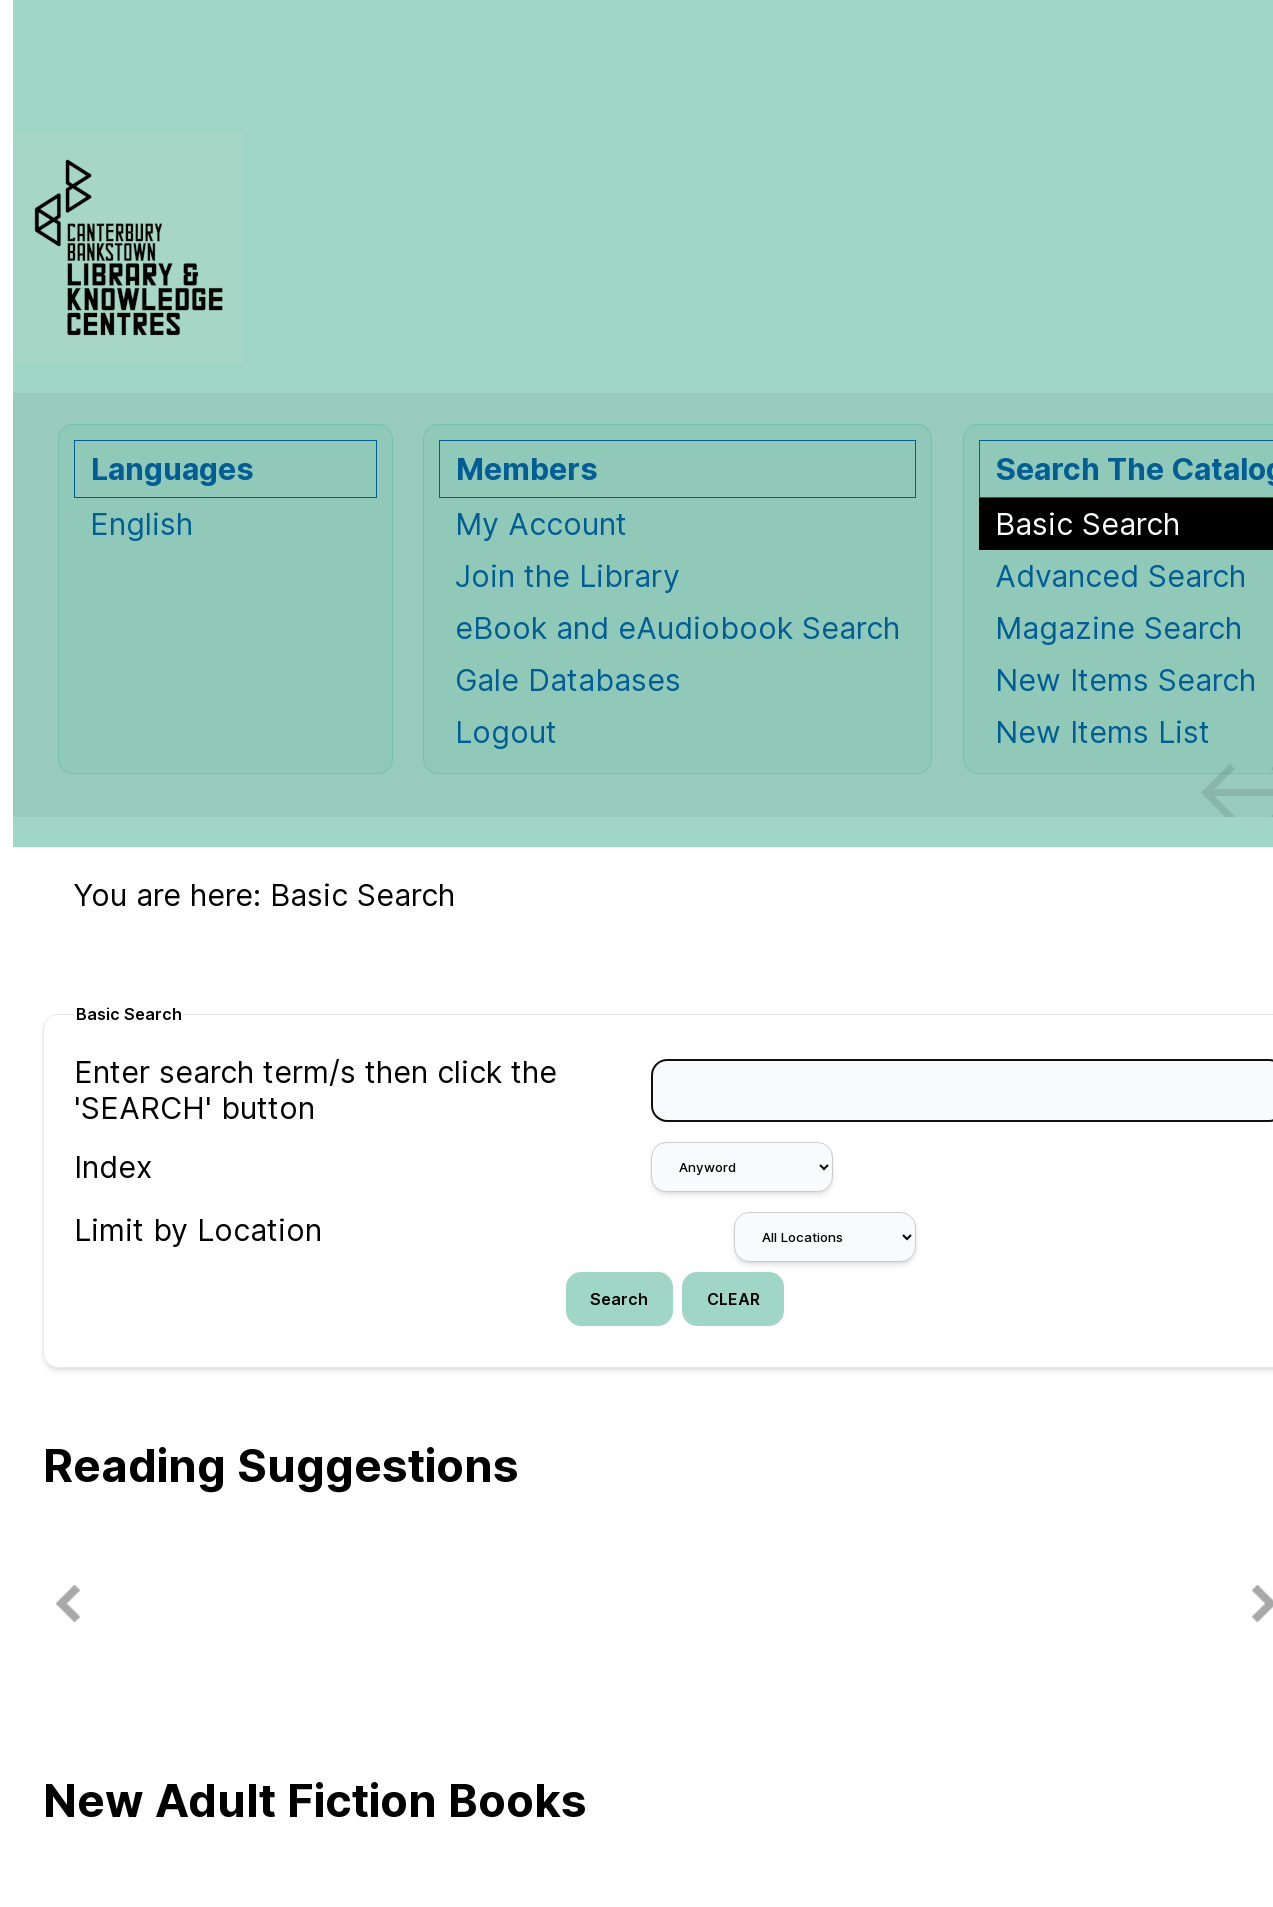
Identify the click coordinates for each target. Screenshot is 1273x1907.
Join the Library (567, 576)
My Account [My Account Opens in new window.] (541, 524)
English (141, 524)
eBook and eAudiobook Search (677, 628)
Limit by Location (198, 1230)
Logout (506, 732)
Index (113, 1167)
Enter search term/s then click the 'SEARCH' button (315, 1090)
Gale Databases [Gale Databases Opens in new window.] (568, 680)
